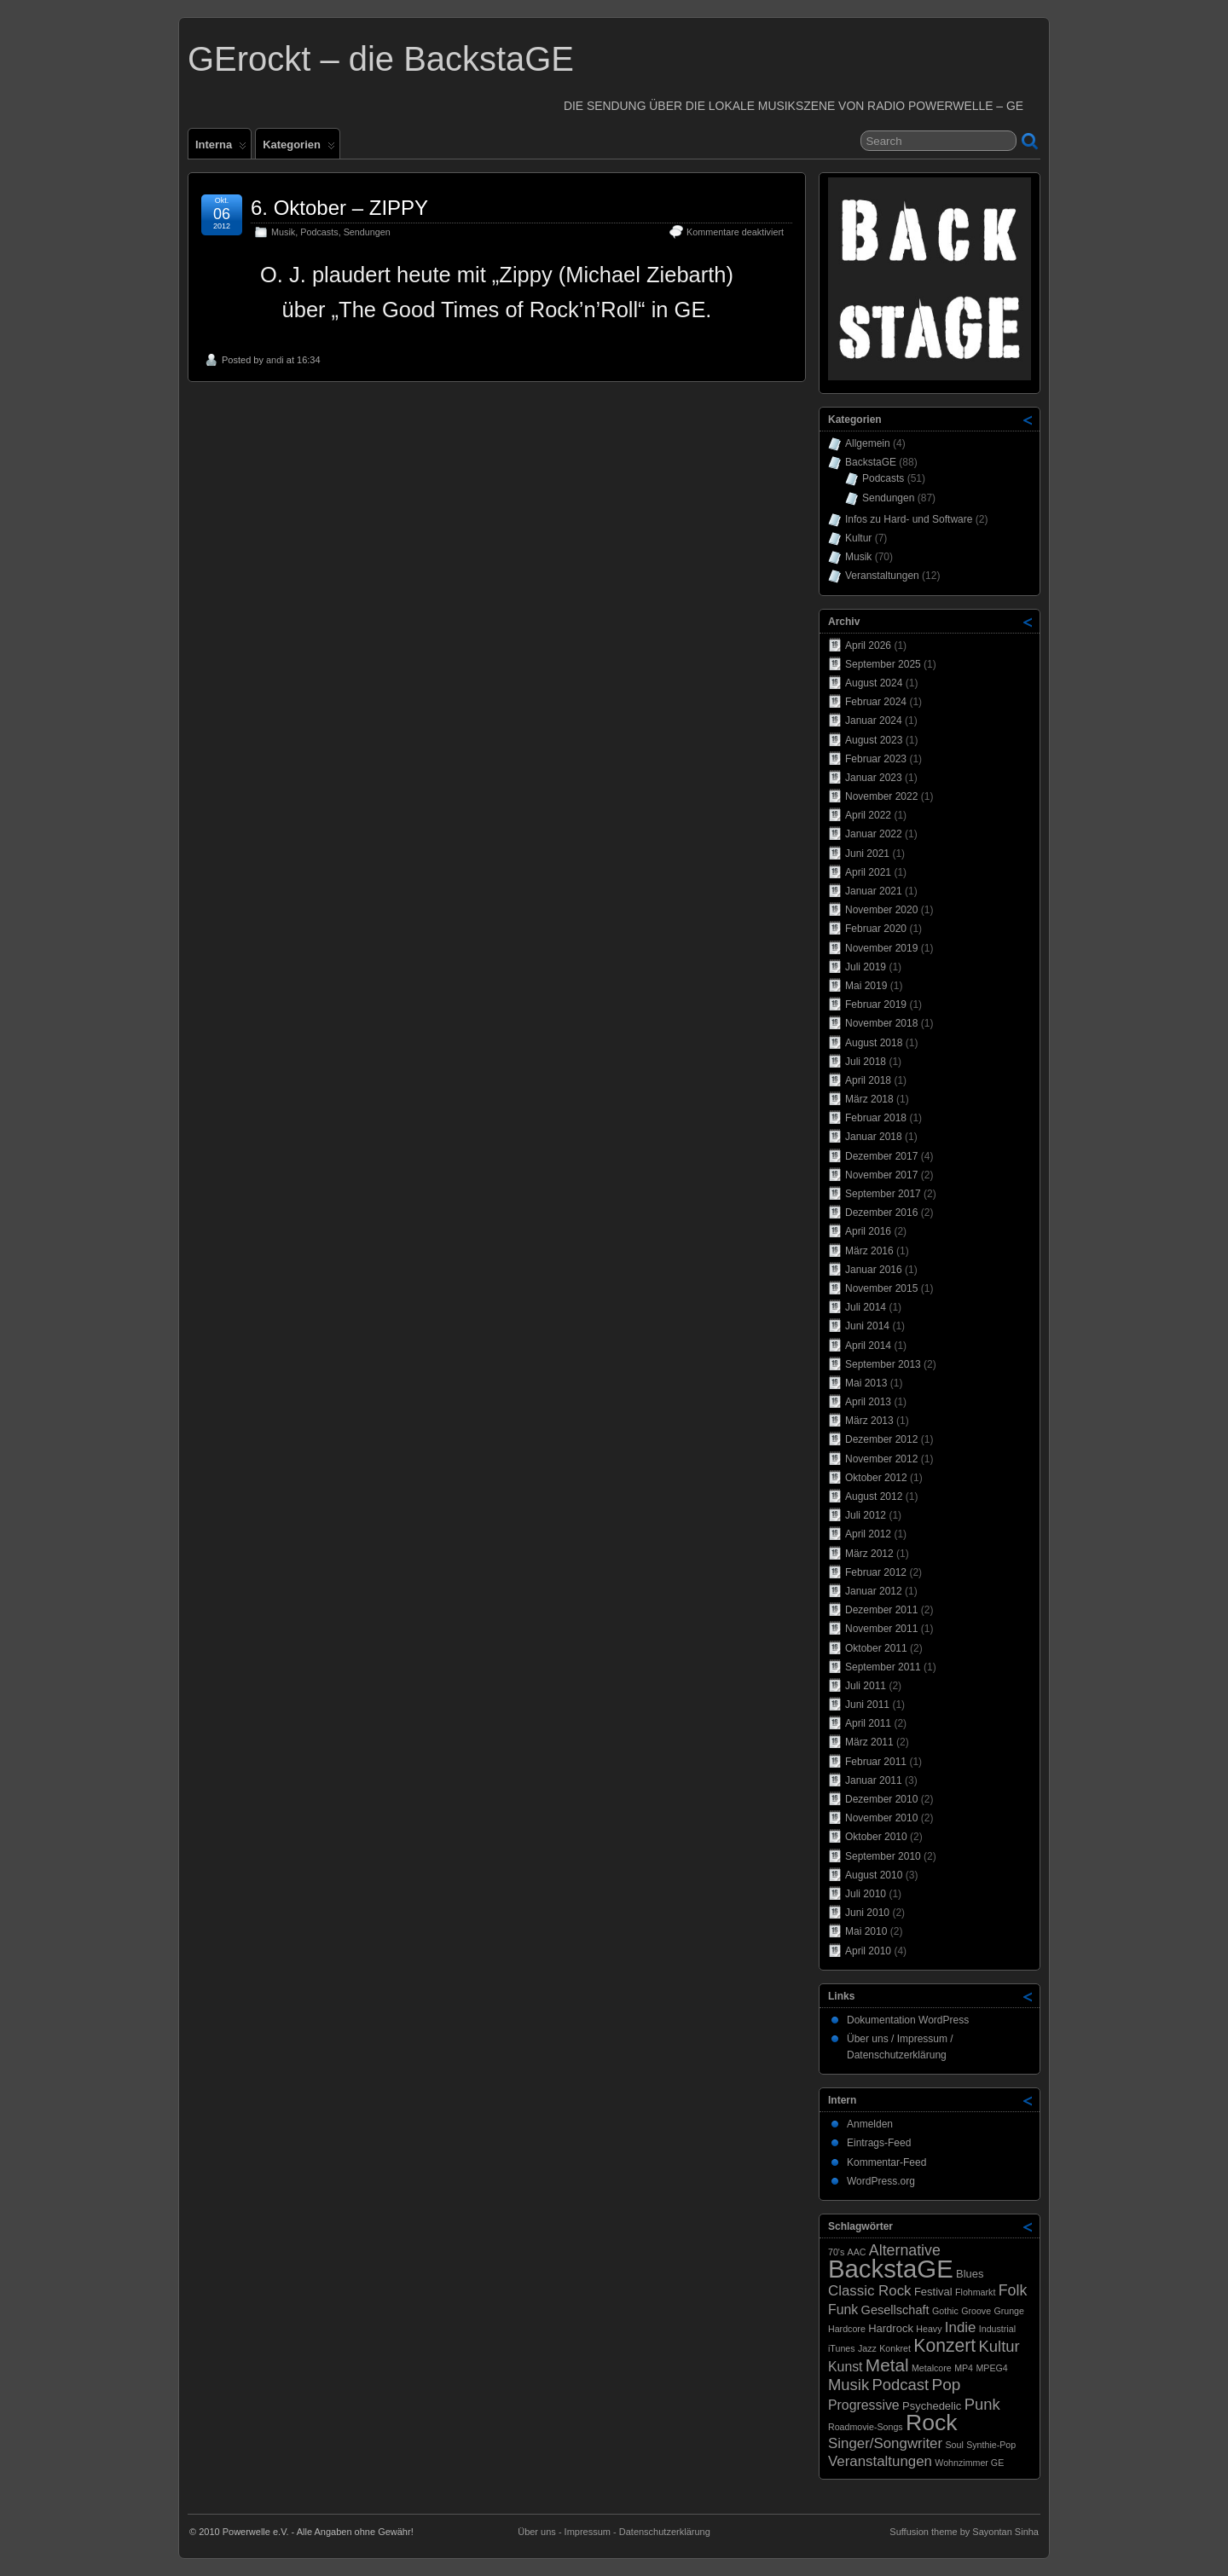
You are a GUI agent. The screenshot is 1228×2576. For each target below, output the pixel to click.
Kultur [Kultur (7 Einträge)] (999, 2346)
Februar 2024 (876, 702)
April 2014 (868, 1346)
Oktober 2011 (876, 1648)
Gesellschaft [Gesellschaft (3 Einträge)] (895, 2310)
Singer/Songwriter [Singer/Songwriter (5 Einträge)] (885, 2443)
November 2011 (881, 1629)
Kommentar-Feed (886, 2162)
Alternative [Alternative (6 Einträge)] (905, 2250)
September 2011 (883, 1667)
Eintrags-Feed (879, 2143)
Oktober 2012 (876, 1478)
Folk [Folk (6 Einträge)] (1013, 2290)
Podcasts (319, 232)
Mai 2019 (866, 986)
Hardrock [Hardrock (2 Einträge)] (890, 2328)
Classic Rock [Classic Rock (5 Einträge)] (870, 2291)
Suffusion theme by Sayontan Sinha (964, 2532)
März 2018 (869, 1099)
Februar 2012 (876, 1572)
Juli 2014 (865, 1307)
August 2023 (873, 740)
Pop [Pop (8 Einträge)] (945, 2385)
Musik (283, 232)
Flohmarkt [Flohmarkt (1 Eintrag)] (975, 2292)
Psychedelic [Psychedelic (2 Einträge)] (931, 2405)
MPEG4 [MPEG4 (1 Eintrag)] (991, 2368)
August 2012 (873, 1496)
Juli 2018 (865, 1062)
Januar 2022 (873, 834)
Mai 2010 (866, 1931)
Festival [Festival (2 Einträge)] (933, 2291)
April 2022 (868, 815)
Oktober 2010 (876, 1837)
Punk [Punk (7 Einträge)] (982, 2404)
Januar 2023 (873, 778)
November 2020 (881, 910)
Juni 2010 (867, 1913)
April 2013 (868, 1402)
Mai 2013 (866, 1383)
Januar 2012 (873, 1591)
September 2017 (883, 1194)
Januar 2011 (873, 1780)
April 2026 (868, 645)
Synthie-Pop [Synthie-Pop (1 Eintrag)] (991, 2445)
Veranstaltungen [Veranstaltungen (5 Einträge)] (880, 2461)
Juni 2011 (867, 1705)
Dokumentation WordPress (908, 2020)
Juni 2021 (867, 854)
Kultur (858, 538)
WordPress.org (881, 2181)
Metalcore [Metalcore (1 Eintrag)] (932, 2368)
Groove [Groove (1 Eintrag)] (976, 2311)
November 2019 (881, 948)
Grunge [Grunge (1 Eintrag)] (1008, 2311)
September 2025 (883, 664)
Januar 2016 (873, 1270)
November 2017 (881, 1175)
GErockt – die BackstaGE (381, 59)
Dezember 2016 (881, 1213)
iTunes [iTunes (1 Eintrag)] (841, 2348)
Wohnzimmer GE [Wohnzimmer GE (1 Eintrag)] (969, 2462)
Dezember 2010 (881, 1799)
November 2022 (881, 796)
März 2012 (869, 1554)
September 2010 (883, 1856)
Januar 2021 (873, 891)
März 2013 (869, 1421)
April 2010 (868, 1951)
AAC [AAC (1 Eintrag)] (857, 2252)
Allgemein (867, 443)
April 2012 (868, 1534)
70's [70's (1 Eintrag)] (836, 2252)
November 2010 (881, 1818)
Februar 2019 (876, 1004)
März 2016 (869, 1251)
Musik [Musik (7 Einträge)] (848, 2385)
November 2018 (881, 1023)
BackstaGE (870, 462)
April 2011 (868, 1723)
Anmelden (870, 2124)
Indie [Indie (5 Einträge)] (960, 2327)
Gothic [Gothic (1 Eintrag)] (945, 2311)
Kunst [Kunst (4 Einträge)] (845, 2366)
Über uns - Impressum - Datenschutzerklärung (614, 2532)
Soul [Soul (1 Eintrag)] (954, 2445)
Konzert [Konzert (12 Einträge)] (944, 2345)
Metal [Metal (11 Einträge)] (887, 2365)
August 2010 (873, 1875)
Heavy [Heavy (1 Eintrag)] (928, 2329)
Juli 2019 (865, 967)
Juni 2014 (867, 1326)
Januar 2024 (873, 720)
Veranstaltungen (882, 576)
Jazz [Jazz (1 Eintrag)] (867, 2348)
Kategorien (299, 148)
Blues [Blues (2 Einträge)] (970, 2273)
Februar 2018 (876, 1118)
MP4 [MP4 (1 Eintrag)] (963, 2368)
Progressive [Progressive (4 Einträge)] (864, 2405)
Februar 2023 (876, 759)
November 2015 (881, 1288)
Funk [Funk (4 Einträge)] (843, 2309)
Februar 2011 (876, 1762)
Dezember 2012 (881, 1439)
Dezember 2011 (881, 1610)
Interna (220, 148)
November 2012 (881, 1459)
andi (275, 360)
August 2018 (873, 1043)
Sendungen (367, 232)
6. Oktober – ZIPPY (339, 207)
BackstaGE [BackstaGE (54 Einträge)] (890, 2269)
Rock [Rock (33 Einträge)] (932, 2422)
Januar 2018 (873, 1137)
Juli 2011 (865, 1686)
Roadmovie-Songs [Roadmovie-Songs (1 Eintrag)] (865, 2427)
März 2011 (869, 1742)
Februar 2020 (876, 929)
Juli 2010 (865, 1894)
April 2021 (868, 872)
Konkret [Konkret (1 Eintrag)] (895, 2348)
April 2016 (868, 1231)
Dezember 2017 (881, 1156)
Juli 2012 (865, 1515)
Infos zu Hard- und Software (908, 519)
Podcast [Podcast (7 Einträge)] (901, 2385)
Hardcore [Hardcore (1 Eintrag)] (847, 2329)
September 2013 (883, 1364)
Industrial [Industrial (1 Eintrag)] (997, 2329)
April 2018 (868, 1080)
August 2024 (873, 683)
